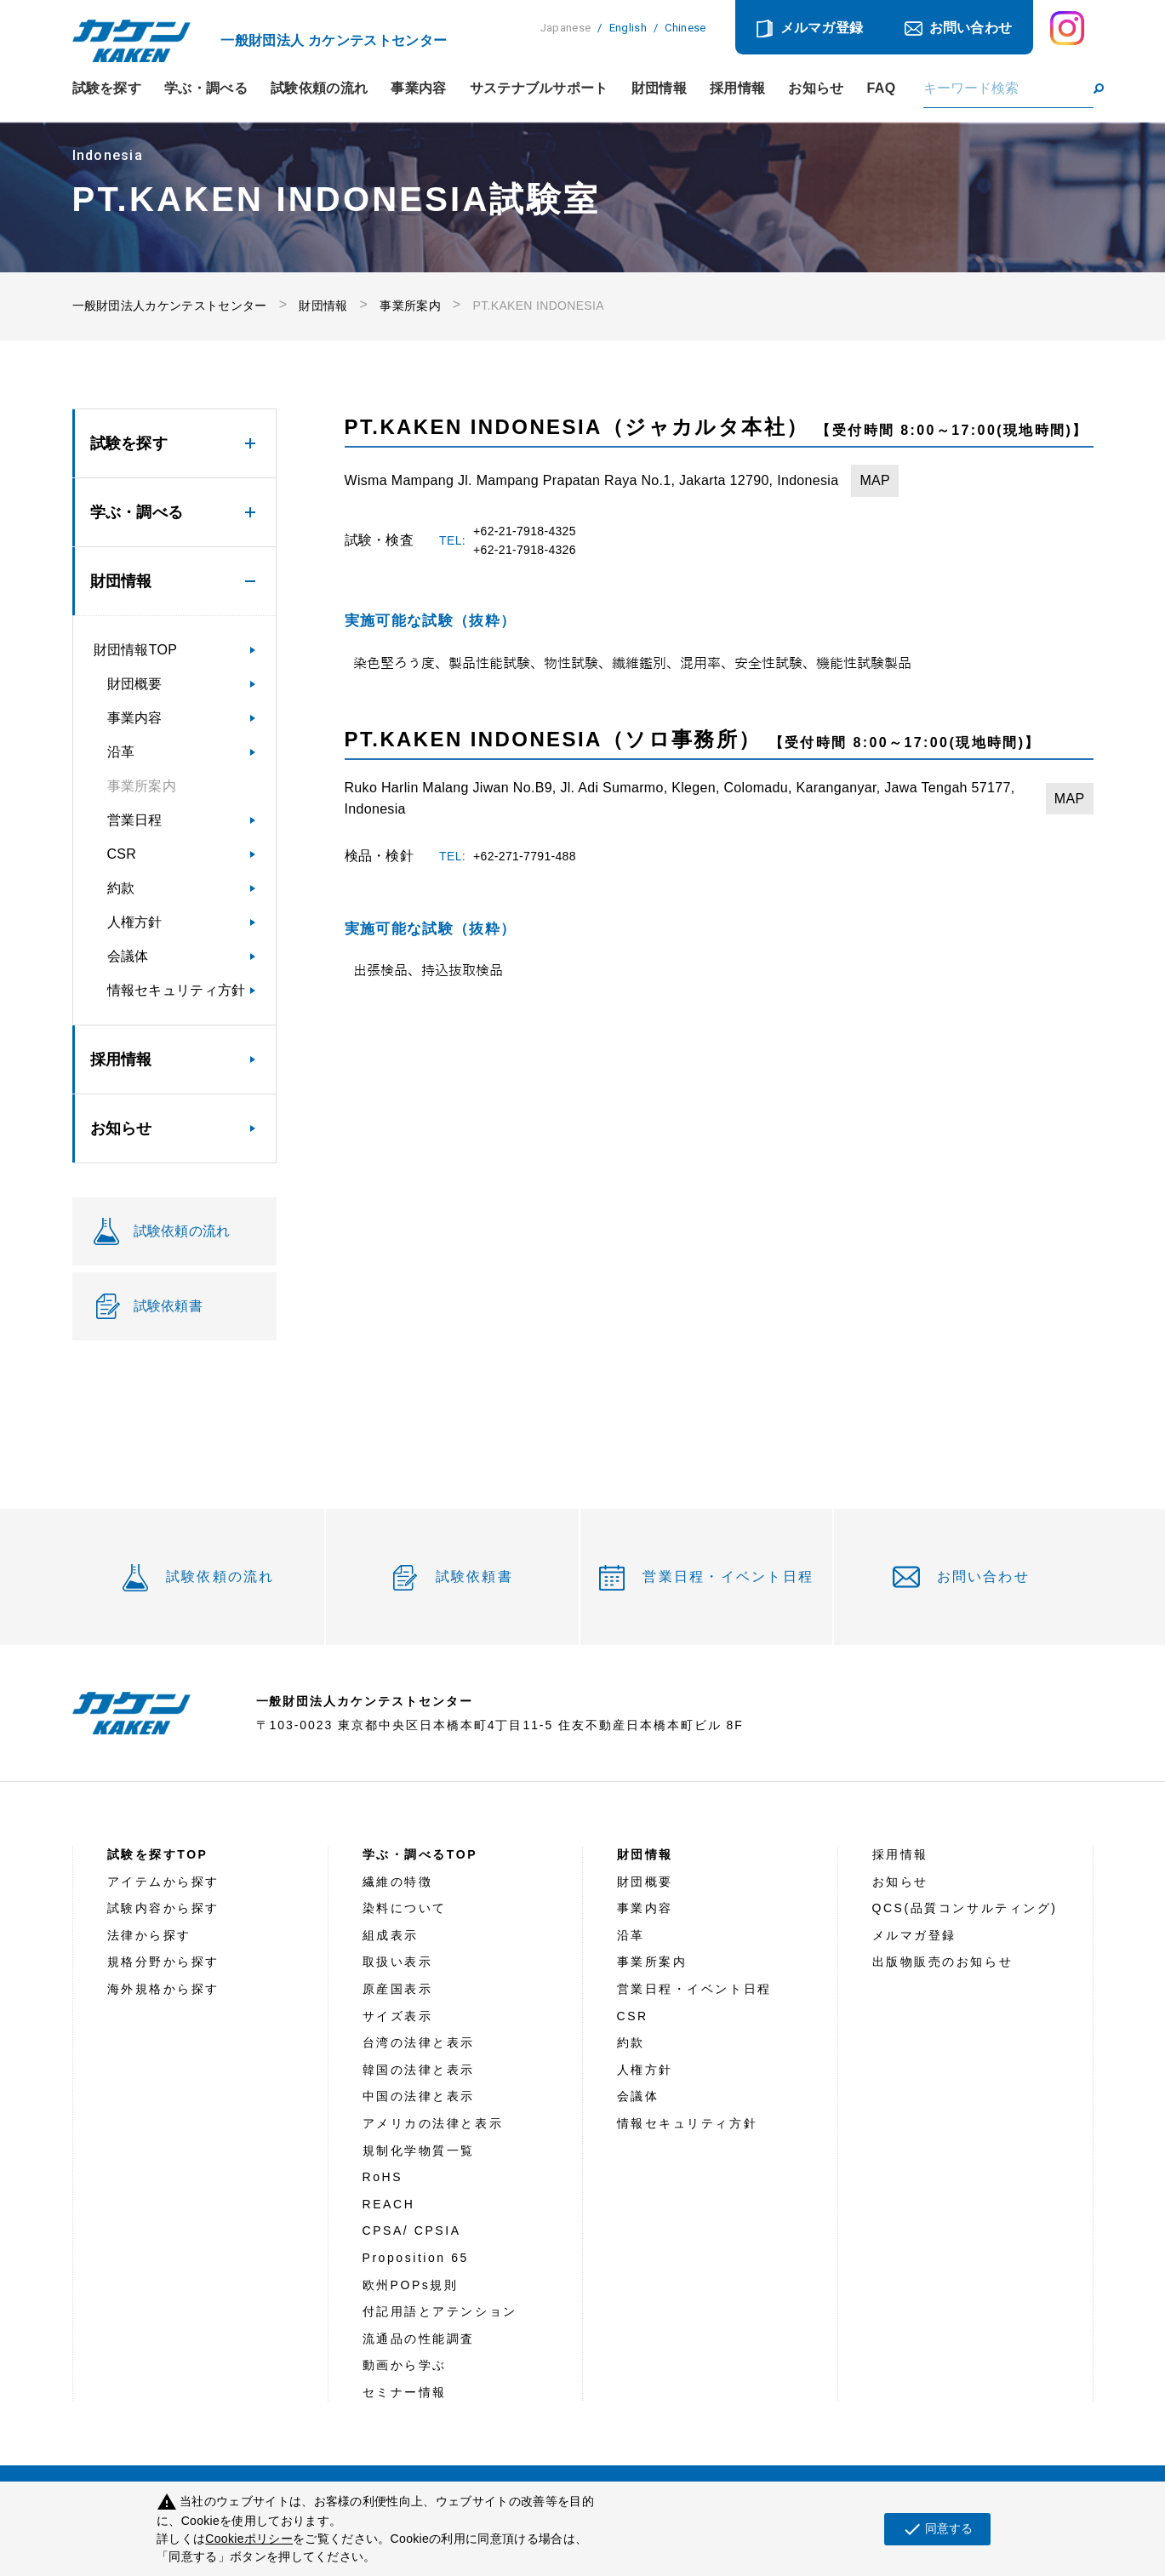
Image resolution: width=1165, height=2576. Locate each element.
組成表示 (391, 1935)
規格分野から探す (163, 1961)
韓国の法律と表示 (419, 2069)
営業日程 (135, 820)
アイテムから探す (163, 1881)
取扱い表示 (398, 1961)
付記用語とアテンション (440, 2311)
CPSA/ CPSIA (412, 2230)
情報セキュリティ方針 (176, 990)
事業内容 (418, 88)
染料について (405, 1908)
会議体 (128, 956)
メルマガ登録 (822, 27)
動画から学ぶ (405, 2365)
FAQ (881, 88)
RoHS (383, 2177)
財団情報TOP (136, 650)
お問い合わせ (971, 27)
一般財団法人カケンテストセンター (169, 305)
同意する (937, 2529)
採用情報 (737, 88)
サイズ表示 (398, 2016)
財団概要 (135, 684)
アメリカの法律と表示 (433, 2123)
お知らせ (815, 88)
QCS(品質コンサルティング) (965, 1908)
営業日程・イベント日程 (728, 1576)
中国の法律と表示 (419, 2096)
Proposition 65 (416, 2258)
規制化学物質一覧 (419, 2150)
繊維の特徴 (398, 1881)
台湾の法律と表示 (419, 2042)
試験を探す (107, 88)
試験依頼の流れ (319, 88)
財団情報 (659, 88)
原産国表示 (398, 1989)
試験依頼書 (474, 1576)
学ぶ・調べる (206, 88)
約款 (121, 888)
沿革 (121, 752)
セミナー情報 (405, 2392)
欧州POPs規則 (411, 2285)
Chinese (685, 27)
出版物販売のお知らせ (943, 1961)
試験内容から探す (163, 1908)
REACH (389, 2204)
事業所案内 (410, 305)
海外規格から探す (163, 1989)
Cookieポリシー (249, 2538)
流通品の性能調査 (419, 2338)
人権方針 (135, 922)
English (628, 27)
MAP (874, 480)
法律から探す (149, 1935)
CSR (122, 854)
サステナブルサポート (539, 88)
